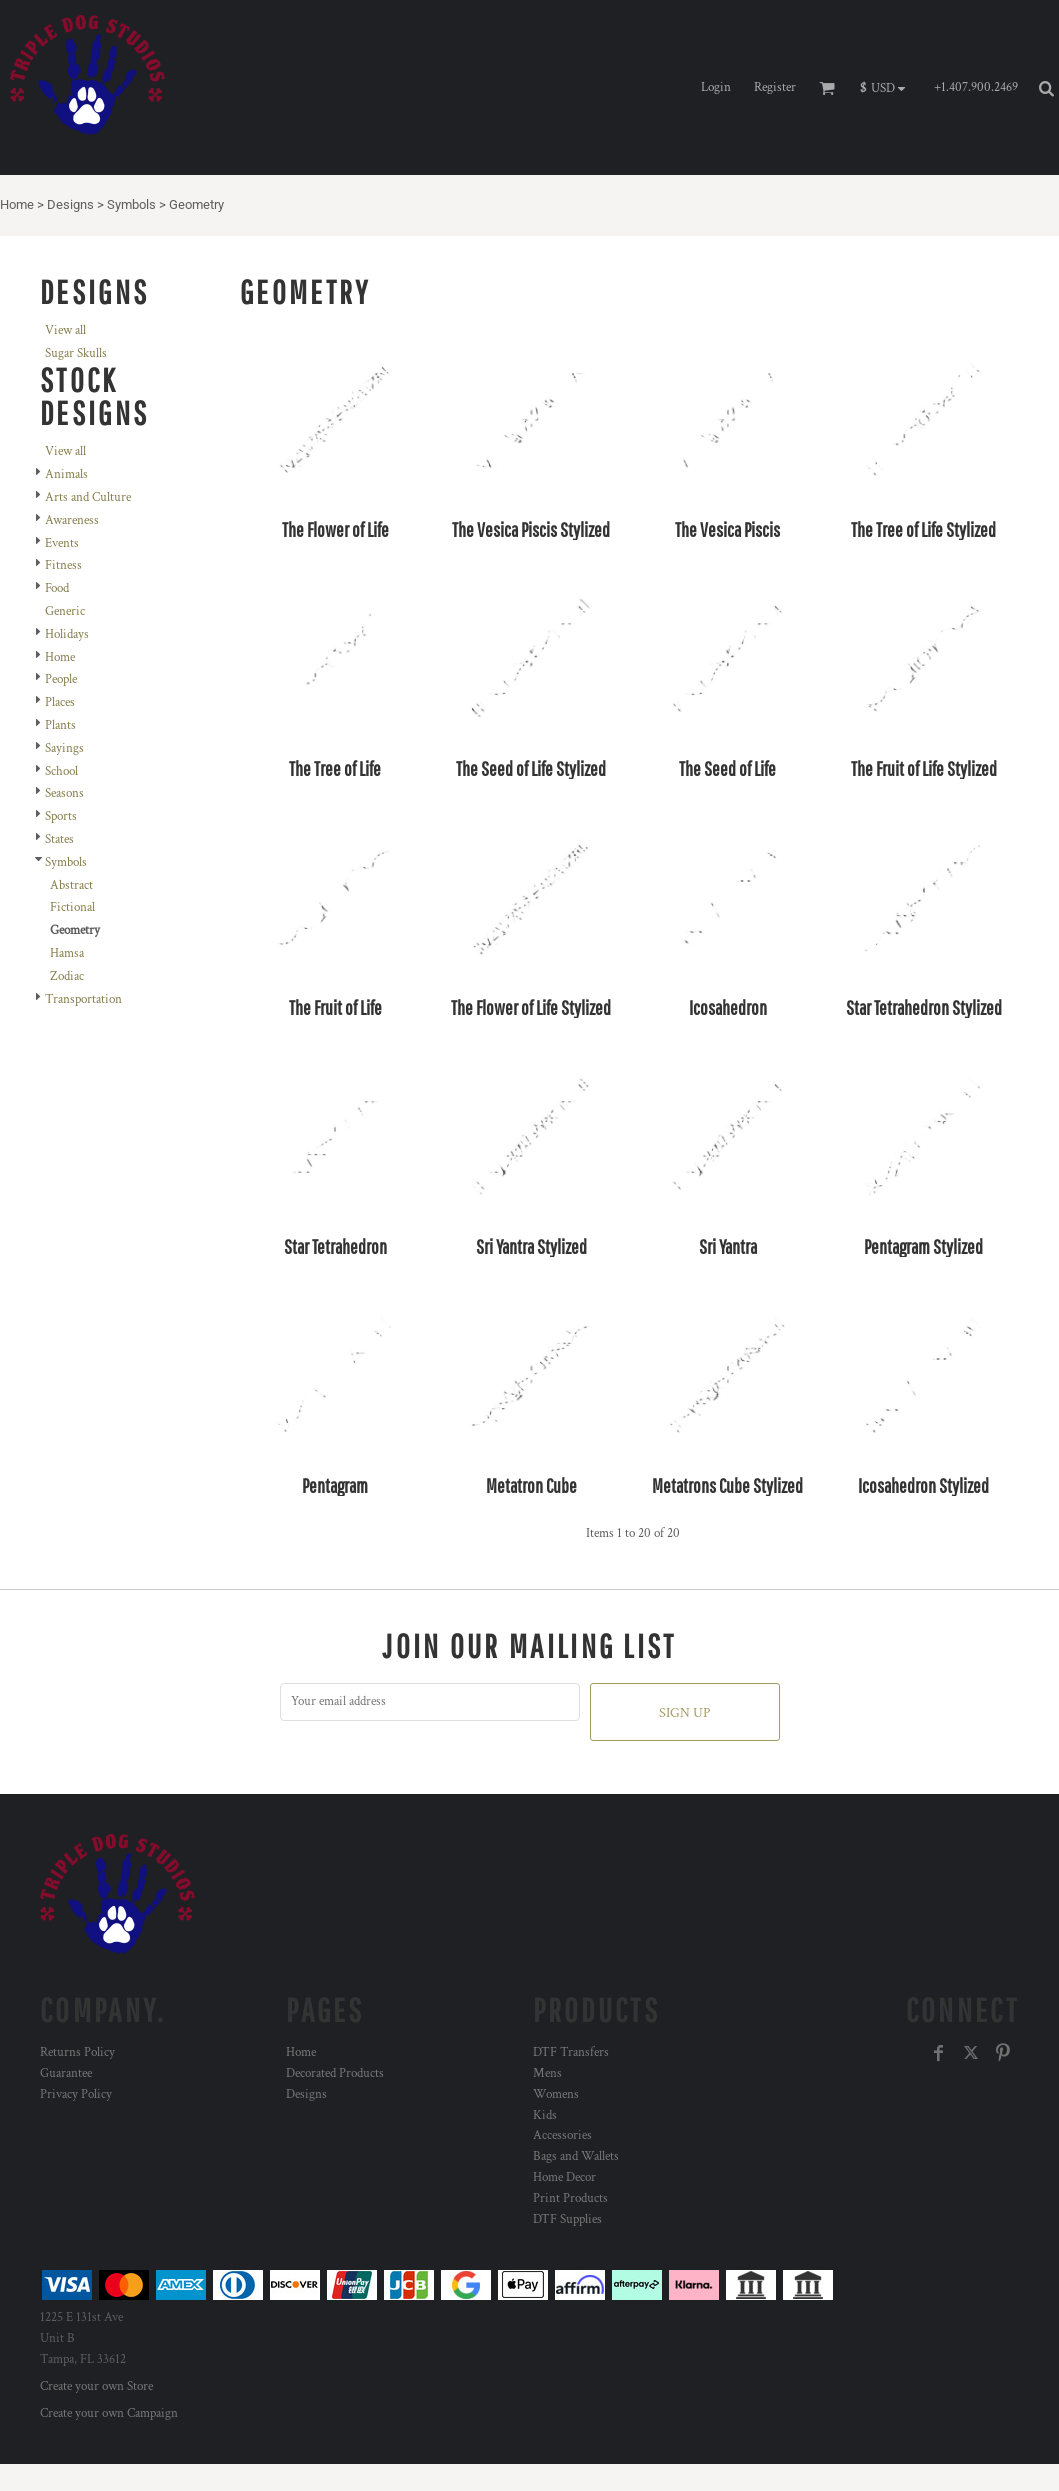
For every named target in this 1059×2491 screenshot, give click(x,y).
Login (716, 87)
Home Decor (564, 2177)
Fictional (72, 907)
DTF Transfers (571, 2052)
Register (775, 87)
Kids (545, 2115)
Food (57, 588)
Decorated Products (335, 2073)
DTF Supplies (567, 2219)
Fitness (63, 565)
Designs (70, 204)
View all (65, 330)
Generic (65, 611)
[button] (887, 88)
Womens (556, 2094)
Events (62, 543)
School (61, 771)
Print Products (570, 2198)
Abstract (71, 885)
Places (60, 702)
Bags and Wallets (576, 2156)
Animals (66, 474)
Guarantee (66, 2073)
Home (17, 204)
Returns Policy (77, 2052)
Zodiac (67, 976)
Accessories (562, 2135)
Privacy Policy (76, 2094)
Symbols (131, 204)
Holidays (67, 634)
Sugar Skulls (76, 353)
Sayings (64, 748)
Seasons (64, 793)
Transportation (83, 999)
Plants (60, 725)
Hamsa (67, 953)
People (61, 679)
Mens (547, 2073)
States (59, 839)
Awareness (72, 520)
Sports (61, 816)
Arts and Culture (88, 497)
